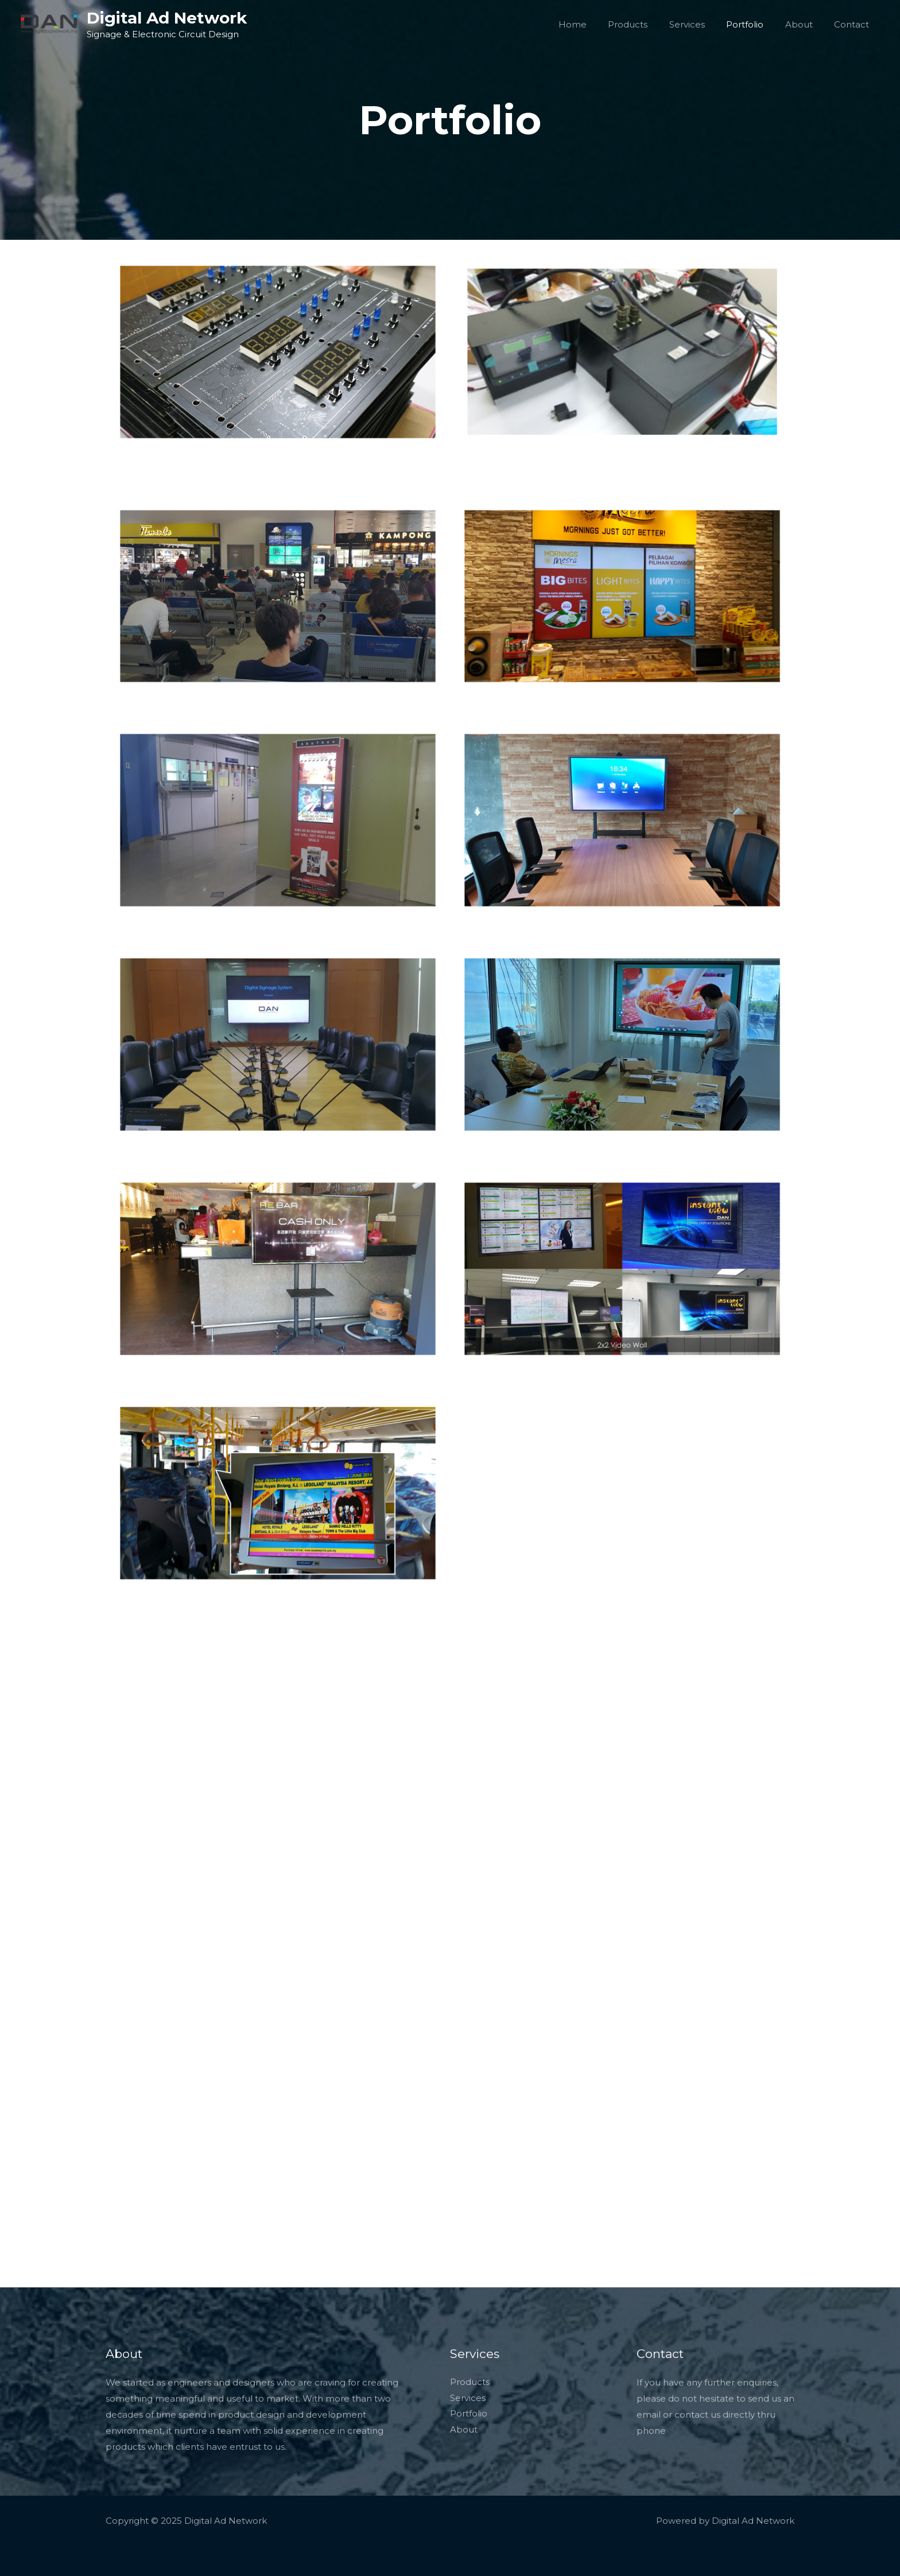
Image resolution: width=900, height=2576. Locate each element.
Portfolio (755, 24)
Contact (853, 24)
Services (702, 24)
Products (647, 24)
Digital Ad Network (167, 18)
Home (596, 24)
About (805, 24)
